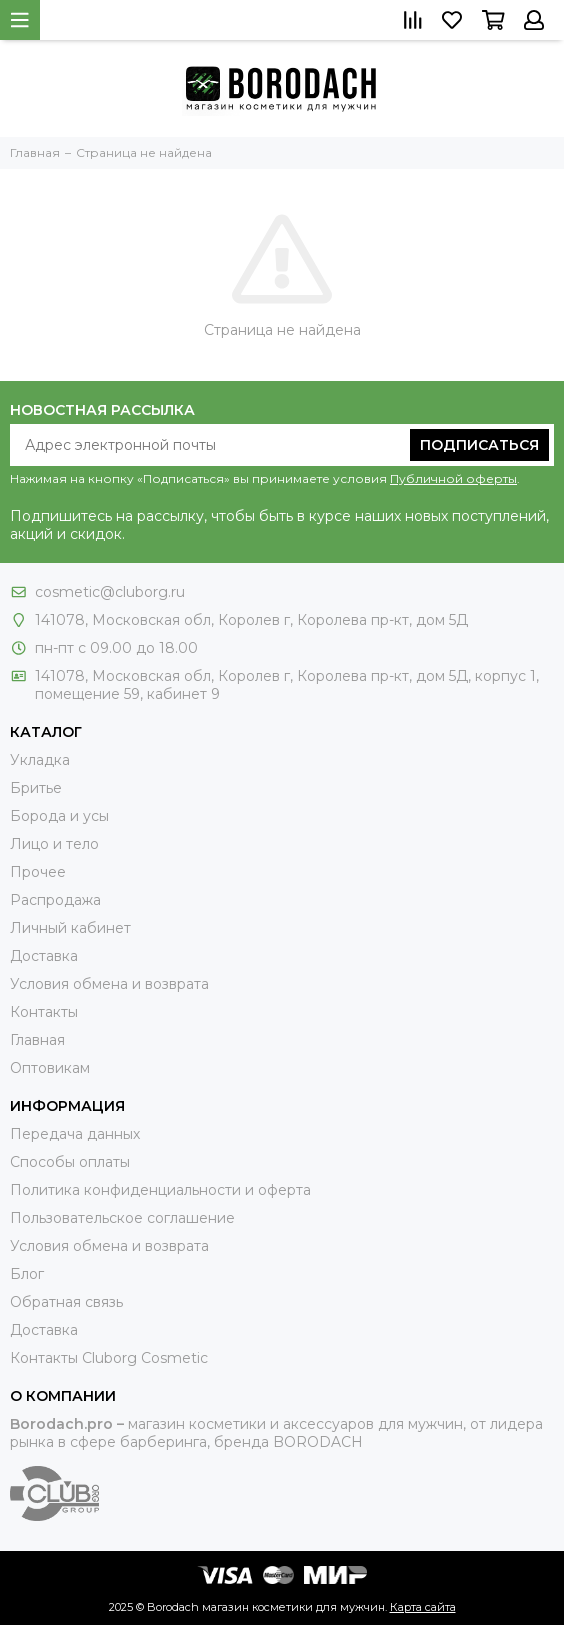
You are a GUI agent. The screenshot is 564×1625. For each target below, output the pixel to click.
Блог (27, 1274)
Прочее (38, 872)
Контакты (44, 1012)
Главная (37, 1040)
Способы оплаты (70, 1162)
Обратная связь (66, 1302)
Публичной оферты (453, 478)
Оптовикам (50, 1068)
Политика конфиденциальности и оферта (160, 1190)
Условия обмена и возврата (109, 984)
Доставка (44, 956)
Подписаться (479, 445)
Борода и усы (59, 816)
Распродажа (55, 900)
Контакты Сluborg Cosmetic (109, 1358)
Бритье (36, 788)
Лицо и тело (54, 844)
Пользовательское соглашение (122, 1218)
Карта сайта (423, 1607)
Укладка (40, 760)
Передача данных (75, 1134)
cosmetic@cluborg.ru (110, 592)
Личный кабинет (70, 928)
